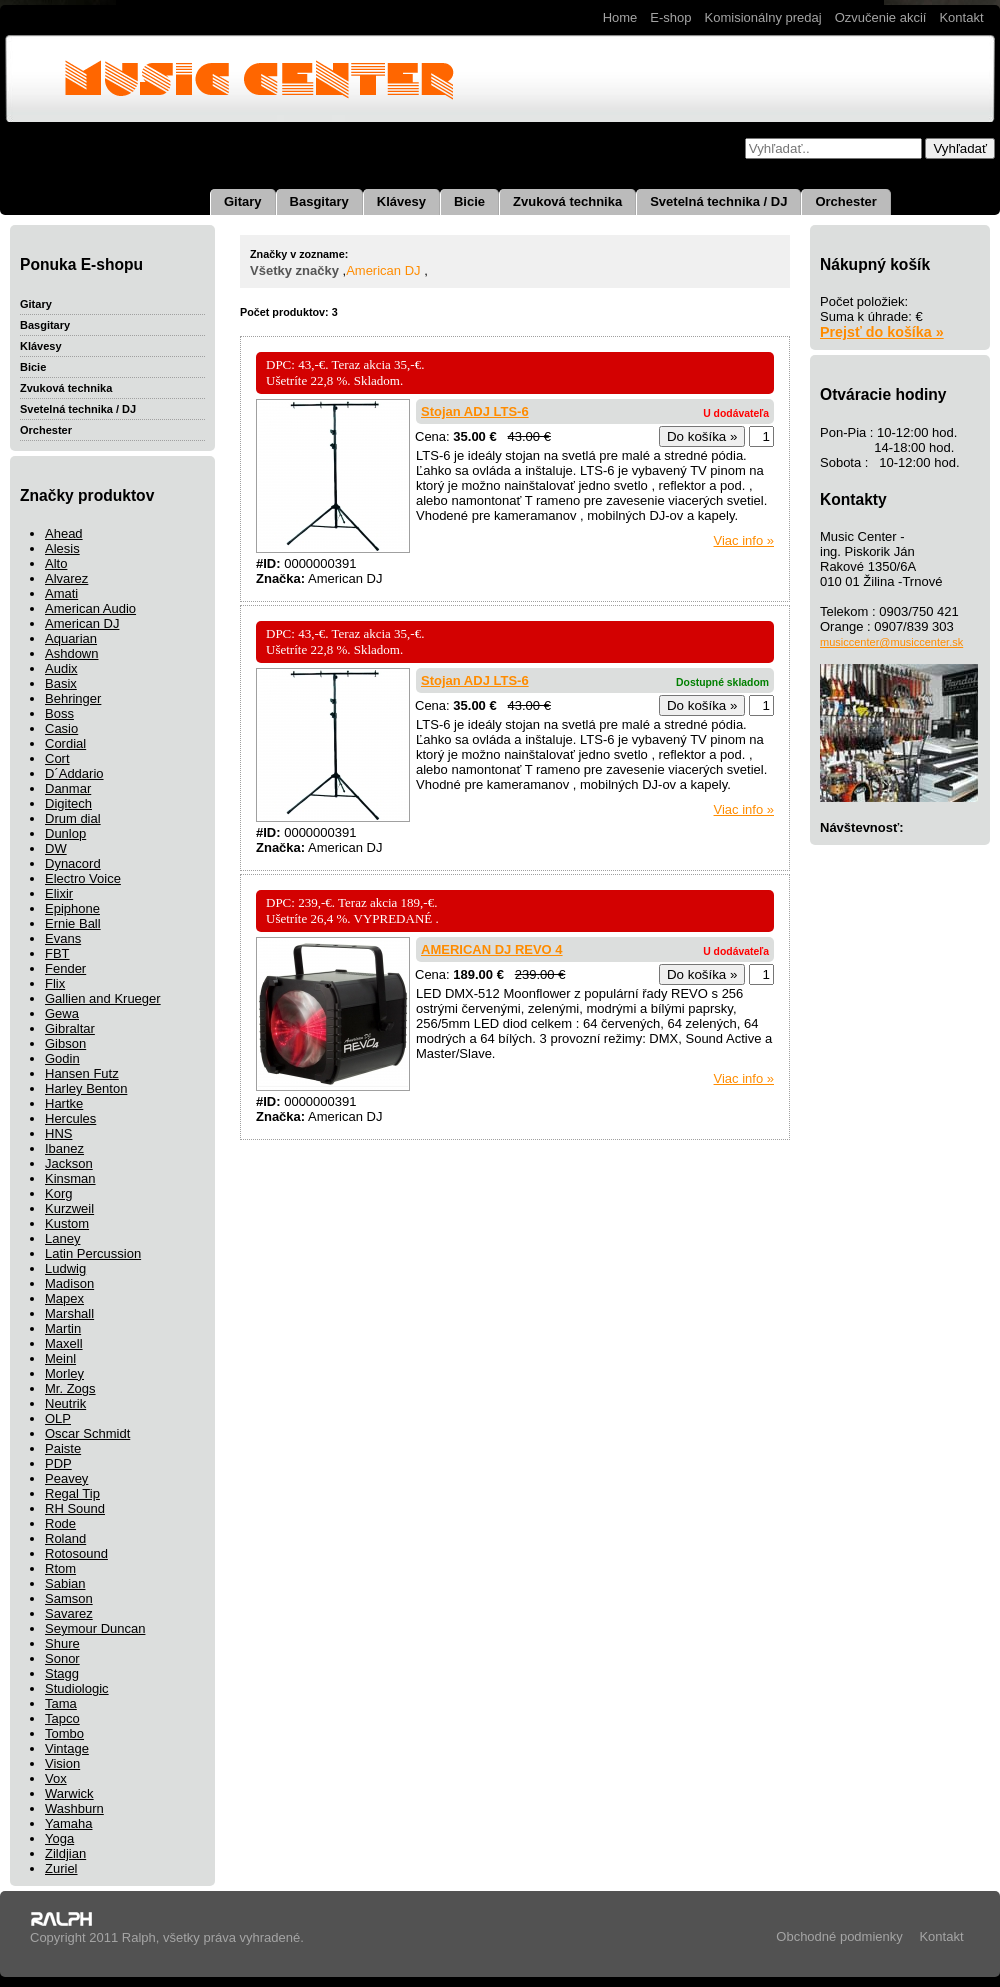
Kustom (67, 1223)
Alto (56, 563)
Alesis (62, 548)
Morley (64, 1373)
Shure (62, 1643)
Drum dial (73, 818)
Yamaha (68, 1823)
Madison (69, 1283)
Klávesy (401, 201)
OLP (58, 1418)
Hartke (64, 1103)
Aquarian (71, 638)
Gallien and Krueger (103, 998)
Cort (57, 758)
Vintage (67, 1748)
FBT (57, 953)
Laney (62, 1238)
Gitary (243, 201)
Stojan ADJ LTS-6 (475, 411)
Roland (65, 1538)
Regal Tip (72, 1493)
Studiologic (77, 1688)
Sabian (65, 1583)
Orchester (845, 201)
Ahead (64, 533)
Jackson (69, 1163)
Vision (62, 1763)
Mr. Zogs (70, 1388)
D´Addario (74, 773)
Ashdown (71, 653)
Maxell (64, 1343)
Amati (61, 593)
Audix (61, 668)
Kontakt (961, 17)
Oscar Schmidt (87, 1433)
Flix (55, 983)
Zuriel (61, 1868)
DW (56, 848)
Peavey (66, 1478)
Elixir (59, 893)
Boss (59, 713)
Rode (60, 1523)
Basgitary (319, 201)
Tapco (62, 1718)
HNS (58, 1133)
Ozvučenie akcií (881, 17)
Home (620, 17)
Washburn (74, 1808)
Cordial (65, 743)
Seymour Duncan (95, 1628)
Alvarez (66, 578)
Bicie (469, 201)
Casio (61, 728)
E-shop (670, 17)
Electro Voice (83, 878)
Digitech (68, 803)
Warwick (69, 1793)
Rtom (60, 1568)
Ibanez (64, 1148)
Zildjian (65, 1853)
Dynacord (73, 863)
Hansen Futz (82, 1073)
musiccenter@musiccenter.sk (891, 642)
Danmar (68, 788)
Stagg (62, 1673)
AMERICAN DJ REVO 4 (492, 949)
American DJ (82, 623)
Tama (61, 1703)
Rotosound (76, 1553)
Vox (56, 1778)
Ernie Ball (73, 923)
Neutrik (65, 1403)
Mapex (64, 1298)
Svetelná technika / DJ (718, 201)
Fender (65, 968)
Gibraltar (70, 1028)
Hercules (70, 1118)
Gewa (62, 1013)
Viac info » (744, 540)
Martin (63, 1328)
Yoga (59, 1838)
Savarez (69, 1613)
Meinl (60, 1358)
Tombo (64, 1733)
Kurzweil (69, 1208)
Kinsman (70, 1178)
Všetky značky (294, 270)
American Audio (90, 608)
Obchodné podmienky (839, 1936)
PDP (58, 1463)
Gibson (65, 1043)
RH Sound (75, 1508)
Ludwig (65, 1268)
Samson (69, 1598)
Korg (58, 1193)
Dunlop (65, 833)
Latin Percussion (93, 1253)
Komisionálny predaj (763, 17)
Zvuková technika (567, 201)
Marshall (69, 1313)
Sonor (62, 1658)
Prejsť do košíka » (882, 332)
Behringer (73, 698)
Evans (63, 938)
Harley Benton (86, 1088)
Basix (61, 683)
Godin (62, 1058)
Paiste (63, 1448)
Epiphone (72, 908)
